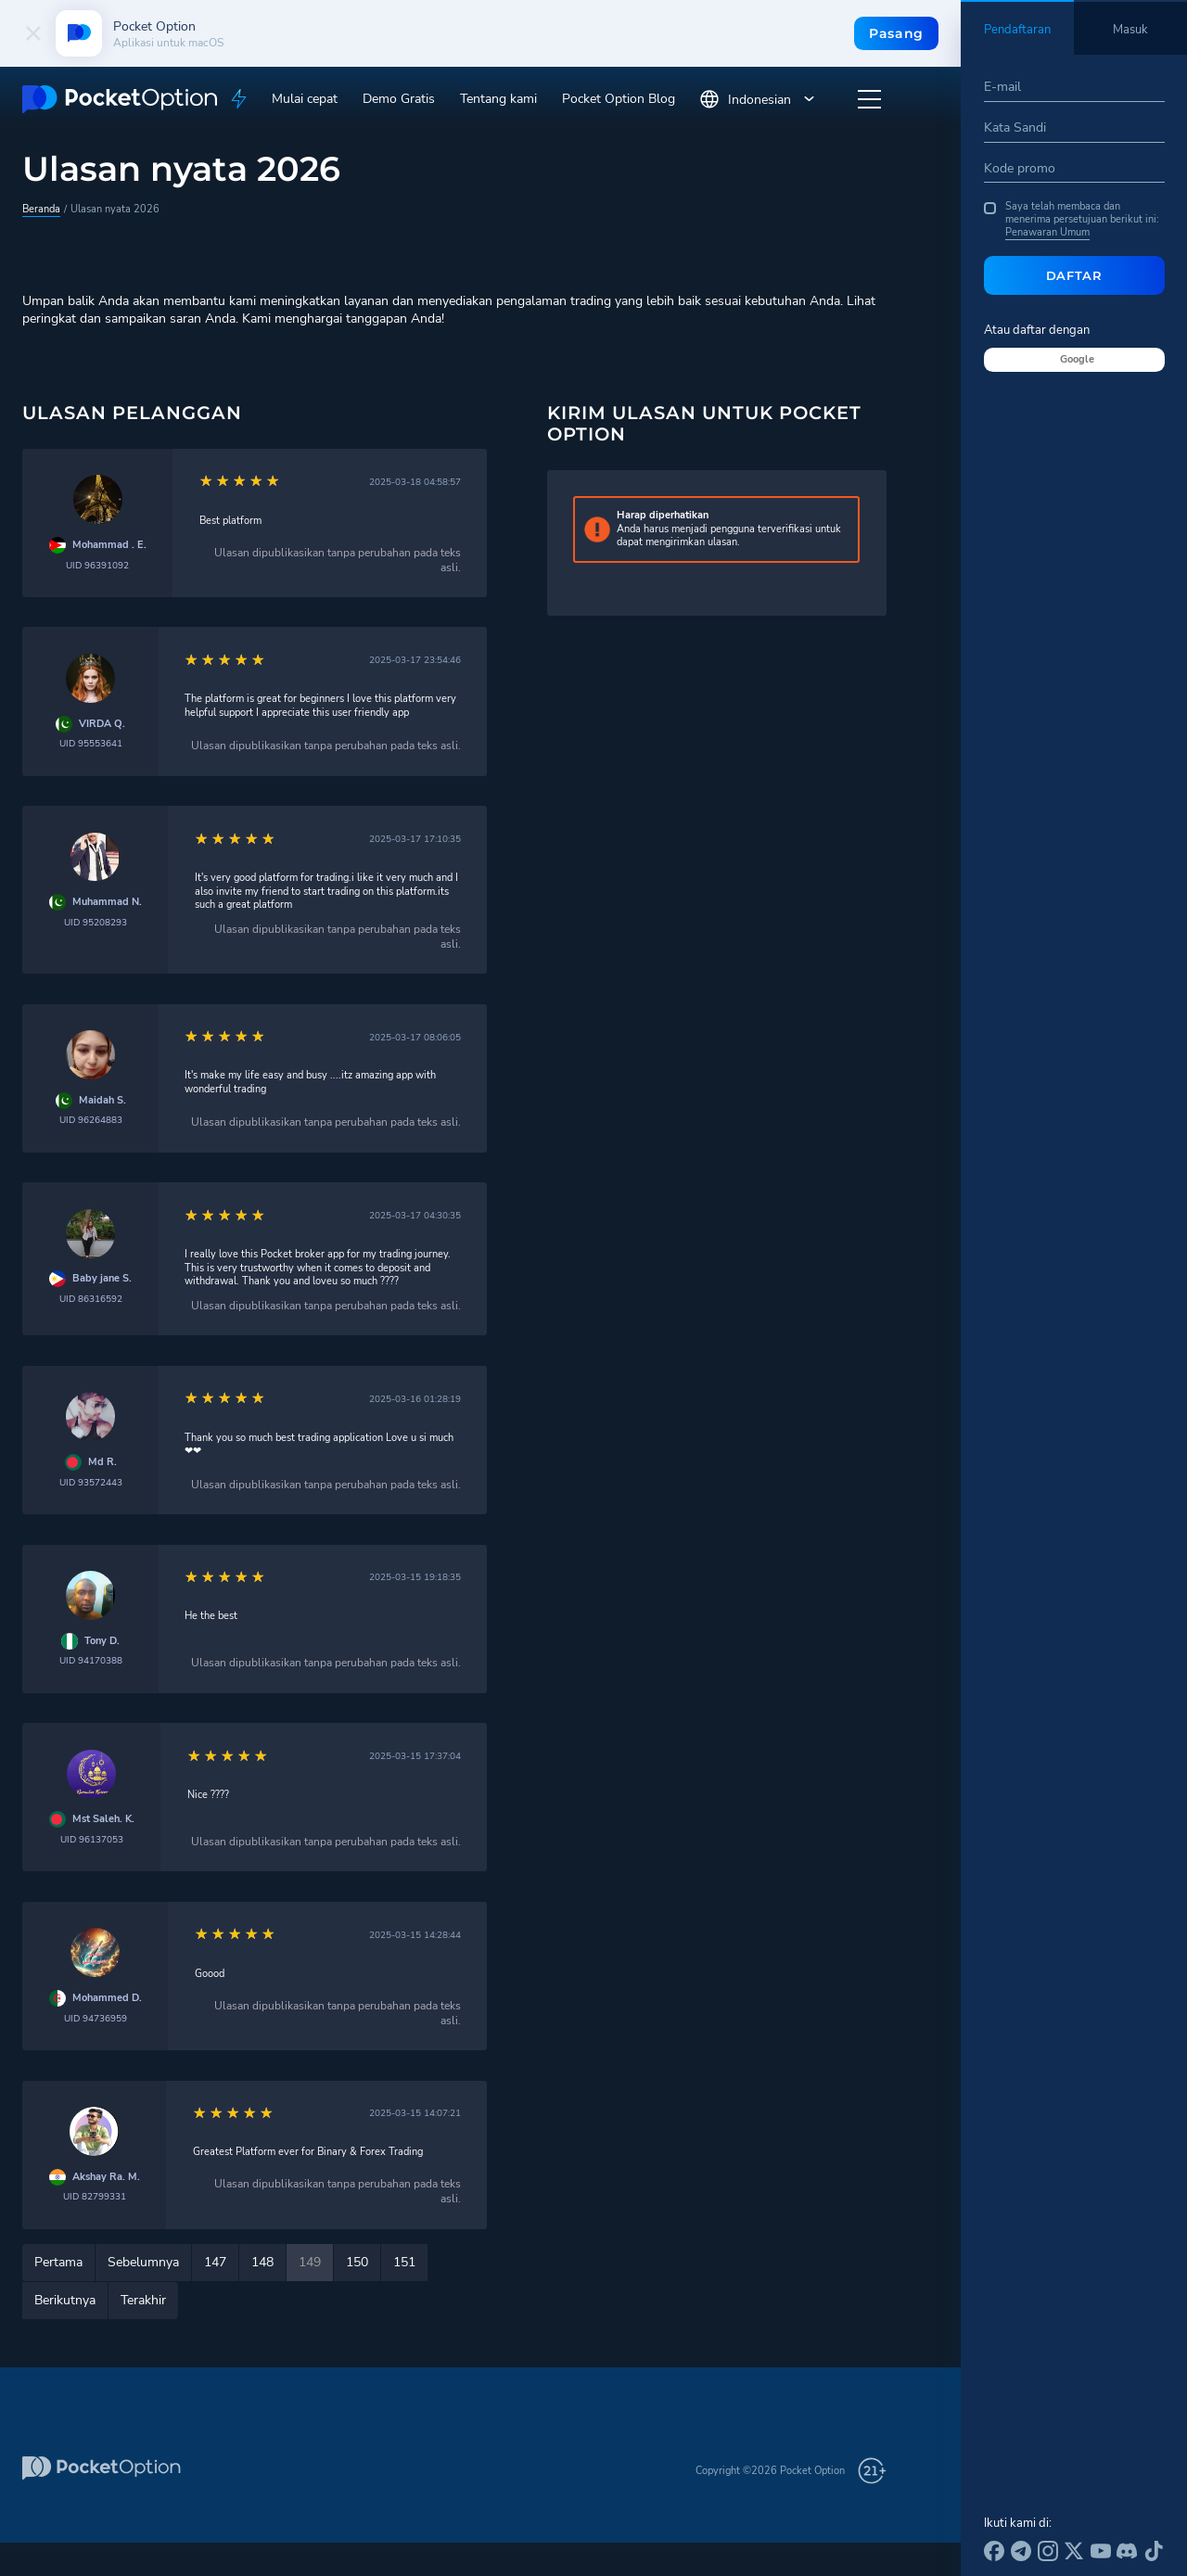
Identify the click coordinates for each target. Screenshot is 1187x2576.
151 (404, 2262)
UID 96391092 (97, 565)
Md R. (102, 1462)
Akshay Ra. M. (106, 2177)
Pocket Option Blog (618, 99)
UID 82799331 (94, 2196)
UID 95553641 (90, 743)
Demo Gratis (399, 99)
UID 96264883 (90, 1120)
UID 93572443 (90, 1482)
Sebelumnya (143, 2262)
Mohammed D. (107, 1998)
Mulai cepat (305, 99)
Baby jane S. (102, 1278)
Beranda (41, 209)
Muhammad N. (107, 902)
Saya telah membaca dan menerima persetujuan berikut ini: (1071, 220)
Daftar (1074, 275)
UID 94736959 (95, 2018)
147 (215, 2262)
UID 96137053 (91, 1839)
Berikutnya (65, 2300)
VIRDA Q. (102, 724)
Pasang (896, 33)
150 (357, 2262)
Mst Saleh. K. (103, 1819)
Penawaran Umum (1047, 232)
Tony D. (102, 1641)
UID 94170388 (90, 1660)
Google (1077, 359)
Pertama (58, 2262)
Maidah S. (102, 1100)
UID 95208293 (95, 922)
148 (262, 2262)
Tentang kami (498, 99)
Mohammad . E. (109, 545)
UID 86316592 (90, 1299)
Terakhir (143, 2300)
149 (310, 2262)
